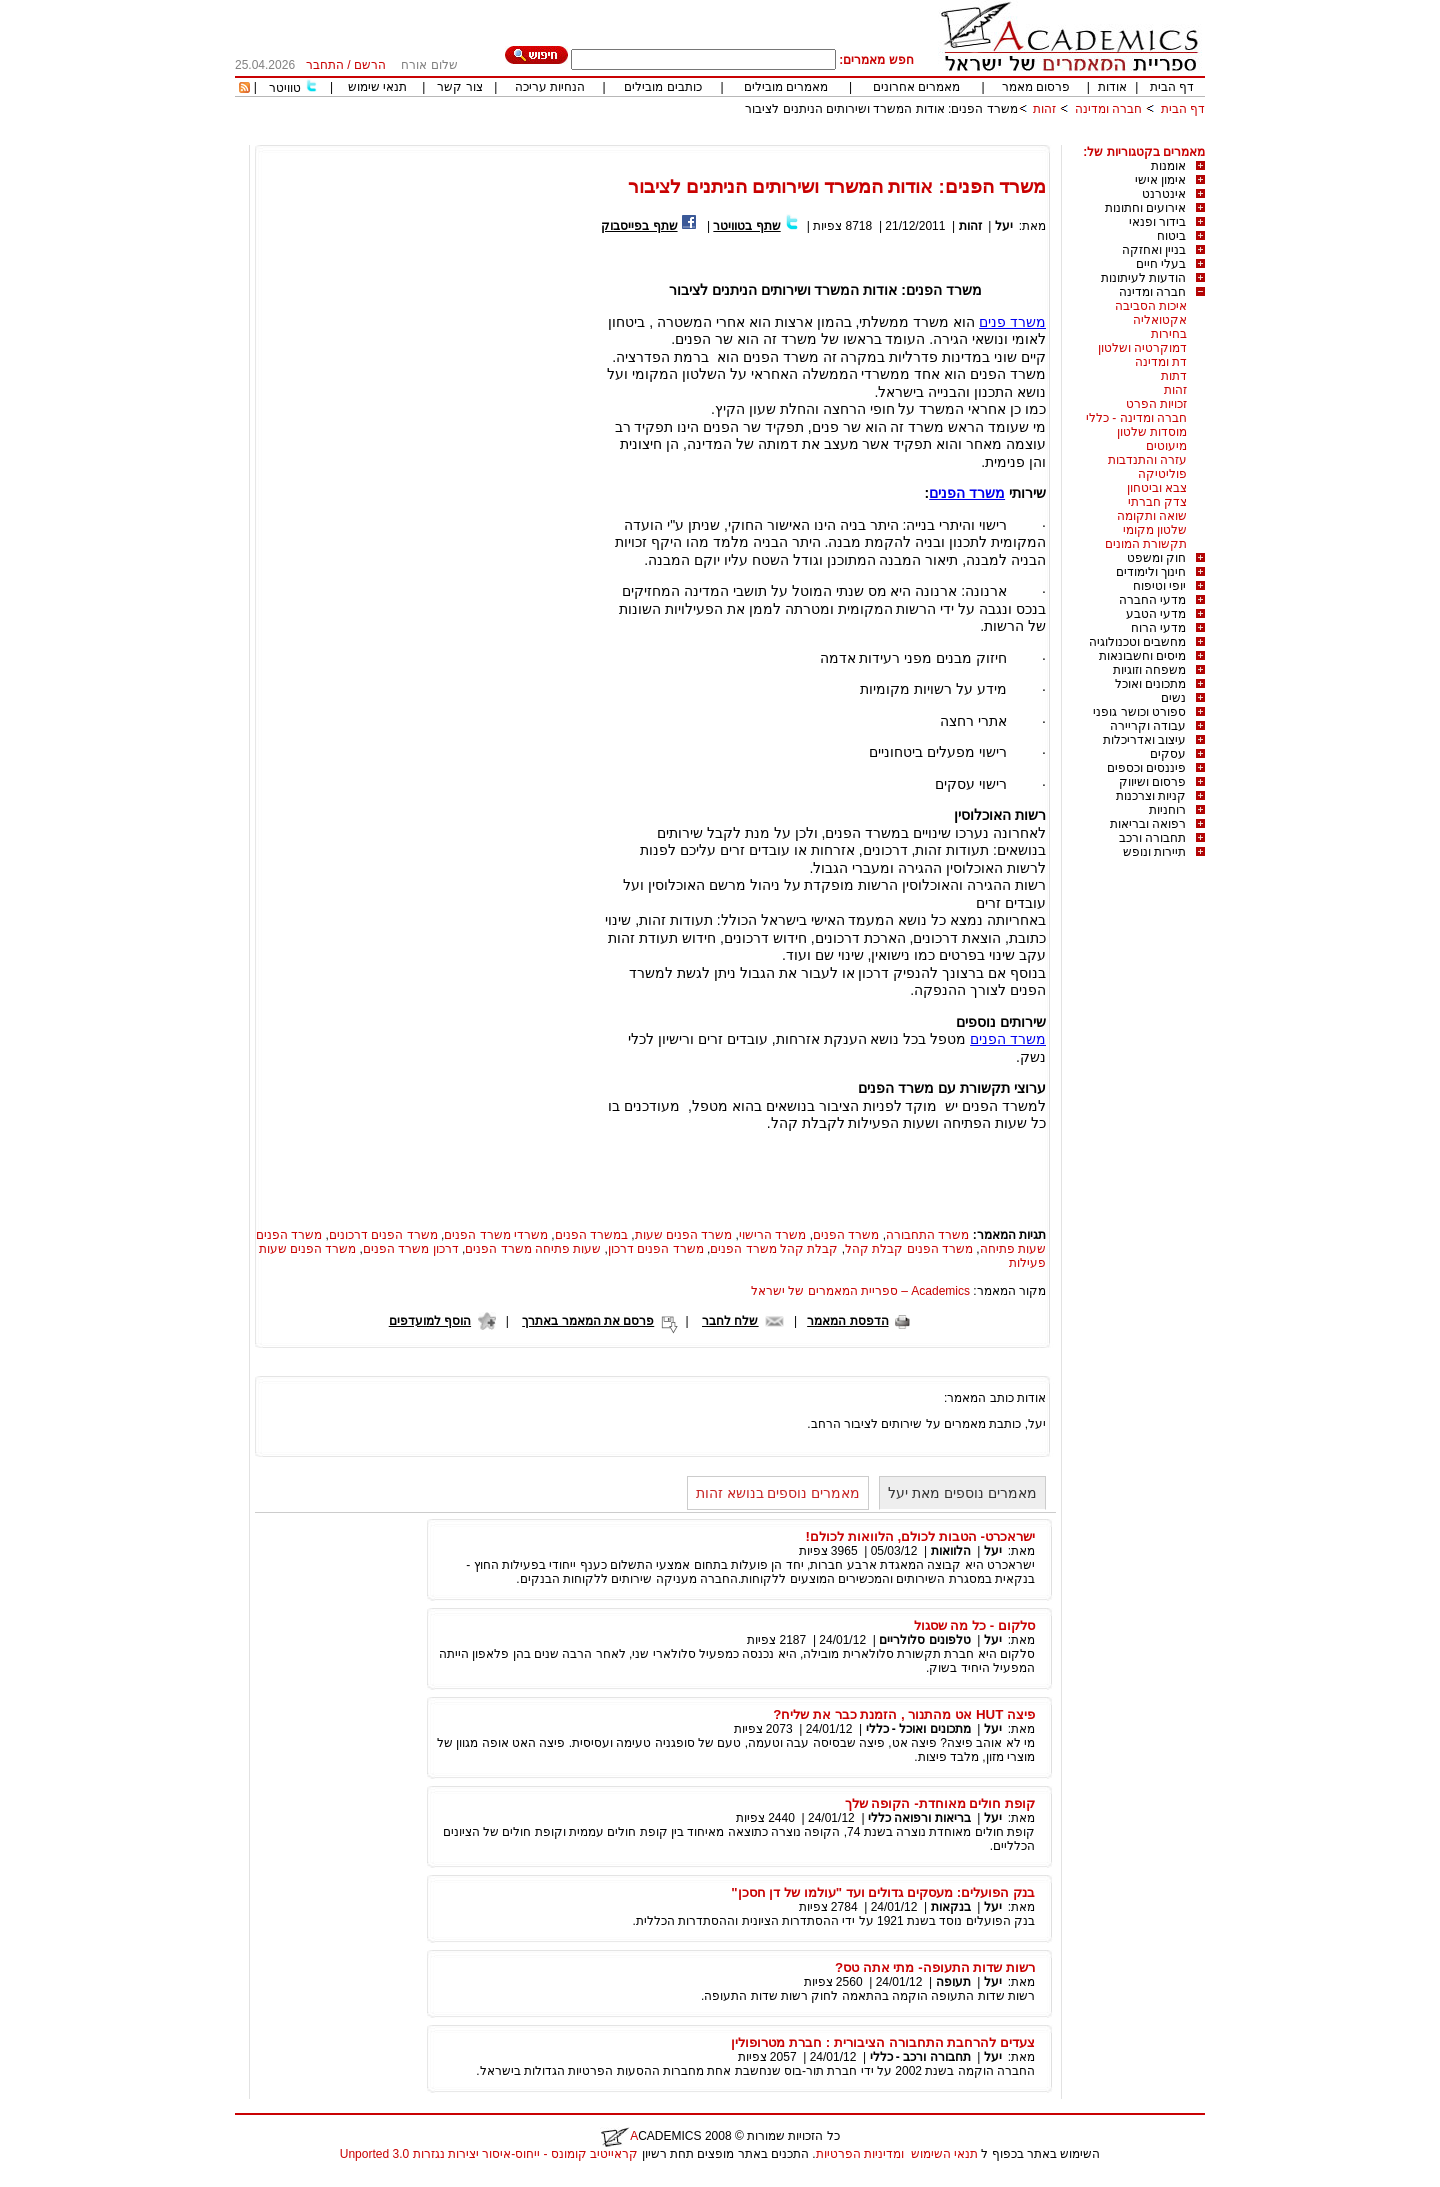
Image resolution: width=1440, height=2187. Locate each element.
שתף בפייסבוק (639, 226)
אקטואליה (1160, 320)
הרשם (370, 65)
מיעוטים (1166, 446)
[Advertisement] (841, 137)
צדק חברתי (1157, 502)
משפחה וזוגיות (1149, 670)
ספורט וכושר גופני (1139, 712)
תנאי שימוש (377, 87)
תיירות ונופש (1154, 852)
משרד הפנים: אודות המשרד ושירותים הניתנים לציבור (881, 109)
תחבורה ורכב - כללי (920, 2057)
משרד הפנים (967, 493)
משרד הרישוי (772, 1235)
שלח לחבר (730, 1321)
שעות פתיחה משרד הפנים (533, 1249)
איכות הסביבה (1151, 306)
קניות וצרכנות (1151, 796)
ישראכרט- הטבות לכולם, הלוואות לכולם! (920, 1536)
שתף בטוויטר (746, 226)
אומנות (1168, 166)
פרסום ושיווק (1152, 782)
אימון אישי (1160, 180)
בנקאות (951, 1907)
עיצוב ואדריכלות (1144, 740)
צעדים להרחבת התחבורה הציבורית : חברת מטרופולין (883, 2042)
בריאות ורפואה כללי (919, 1818)
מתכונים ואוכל (1150, 684)
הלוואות (951, 1551)
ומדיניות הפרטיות (860, 2154)
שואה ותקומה (1152, 516)
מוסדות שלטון (1152, 432)
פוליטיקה (1162, 474)
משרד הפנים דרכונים (383, 1235)
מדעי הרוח (1158, 628)
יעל (1004, 226)
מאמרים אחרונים (916, 87)
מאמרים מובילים (786, 87)
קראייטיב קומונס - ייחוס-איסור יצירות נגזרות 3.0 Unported (489, 2154)
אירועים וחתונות (1145, 208)
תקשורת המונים (1146, 544)
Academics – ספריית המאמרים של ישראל (860, 1291)
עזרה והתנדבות (1147, 460)
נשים (1173, 698)
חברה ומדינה (1108, 109)
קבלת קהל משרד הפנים (774, 1249)
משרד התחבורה (927, 1235)
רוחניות (1167, 810)
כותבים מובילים (662, 87)
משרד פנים (1012, 322)
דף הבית (1172, 87)
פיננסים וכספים (1146, 768)
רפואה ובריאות (1148, 824)
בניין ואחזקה (1154, 250)
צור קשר (459, 87)
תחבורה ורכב (1152, 838)
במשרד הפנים (591, 1235)
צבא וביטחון (1157, 488)
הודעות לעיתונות (1143, 278)
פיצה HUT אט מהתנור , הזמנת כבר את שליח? (904, 1714)
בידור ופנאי (1157, 222)
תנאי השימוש (944, 2154)
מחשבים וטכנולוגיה (1137, 642)
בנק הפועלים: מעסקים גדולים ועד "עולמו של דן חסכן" (883, 1892)
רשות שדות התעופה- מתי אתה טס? (935, 1967)
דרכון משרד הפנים (411, 1249)
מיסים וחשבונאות (1142, 656)
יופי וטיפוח (1159, 586)
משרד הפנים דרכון (656, 1249)
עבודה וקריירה (1148, 726)
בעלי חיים (1161, 264)
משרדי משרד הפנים (496, 1235)
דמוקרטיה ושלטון (1142, 348)
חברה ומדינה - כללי (1136, 418)
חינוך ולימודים (1151, 572)
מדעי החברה (1152, 600)
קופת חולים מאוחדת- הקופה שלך (940, 1803)
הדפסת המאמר (847, 1321)
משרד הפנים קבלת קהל (909, 1249)
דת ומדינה (1161, 362)
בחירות (1169, 334)
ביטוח (1171, 236)
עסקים (1168, 754)
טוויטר (285, 88)
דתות (1174, 376)
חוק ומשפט (1156, 558)
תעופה (953, 1982)
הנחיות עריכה (550, 87)
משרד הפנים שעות (684, 1235)
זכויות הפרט (1156, 404)
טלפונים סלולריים (924, 1640)
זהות (1044, 109)
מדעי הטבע (1156, 614)
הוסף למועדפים (430, 1321)
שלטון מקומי (1155, 530)
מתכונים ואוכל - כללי (918, 1729)
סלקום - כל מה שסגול (974, 1625)
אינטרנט (1164, 194)
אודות (1112, 87)
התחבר (325, 65)
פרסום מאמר (1036, 87)
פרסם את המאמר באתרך (588, 1321)
